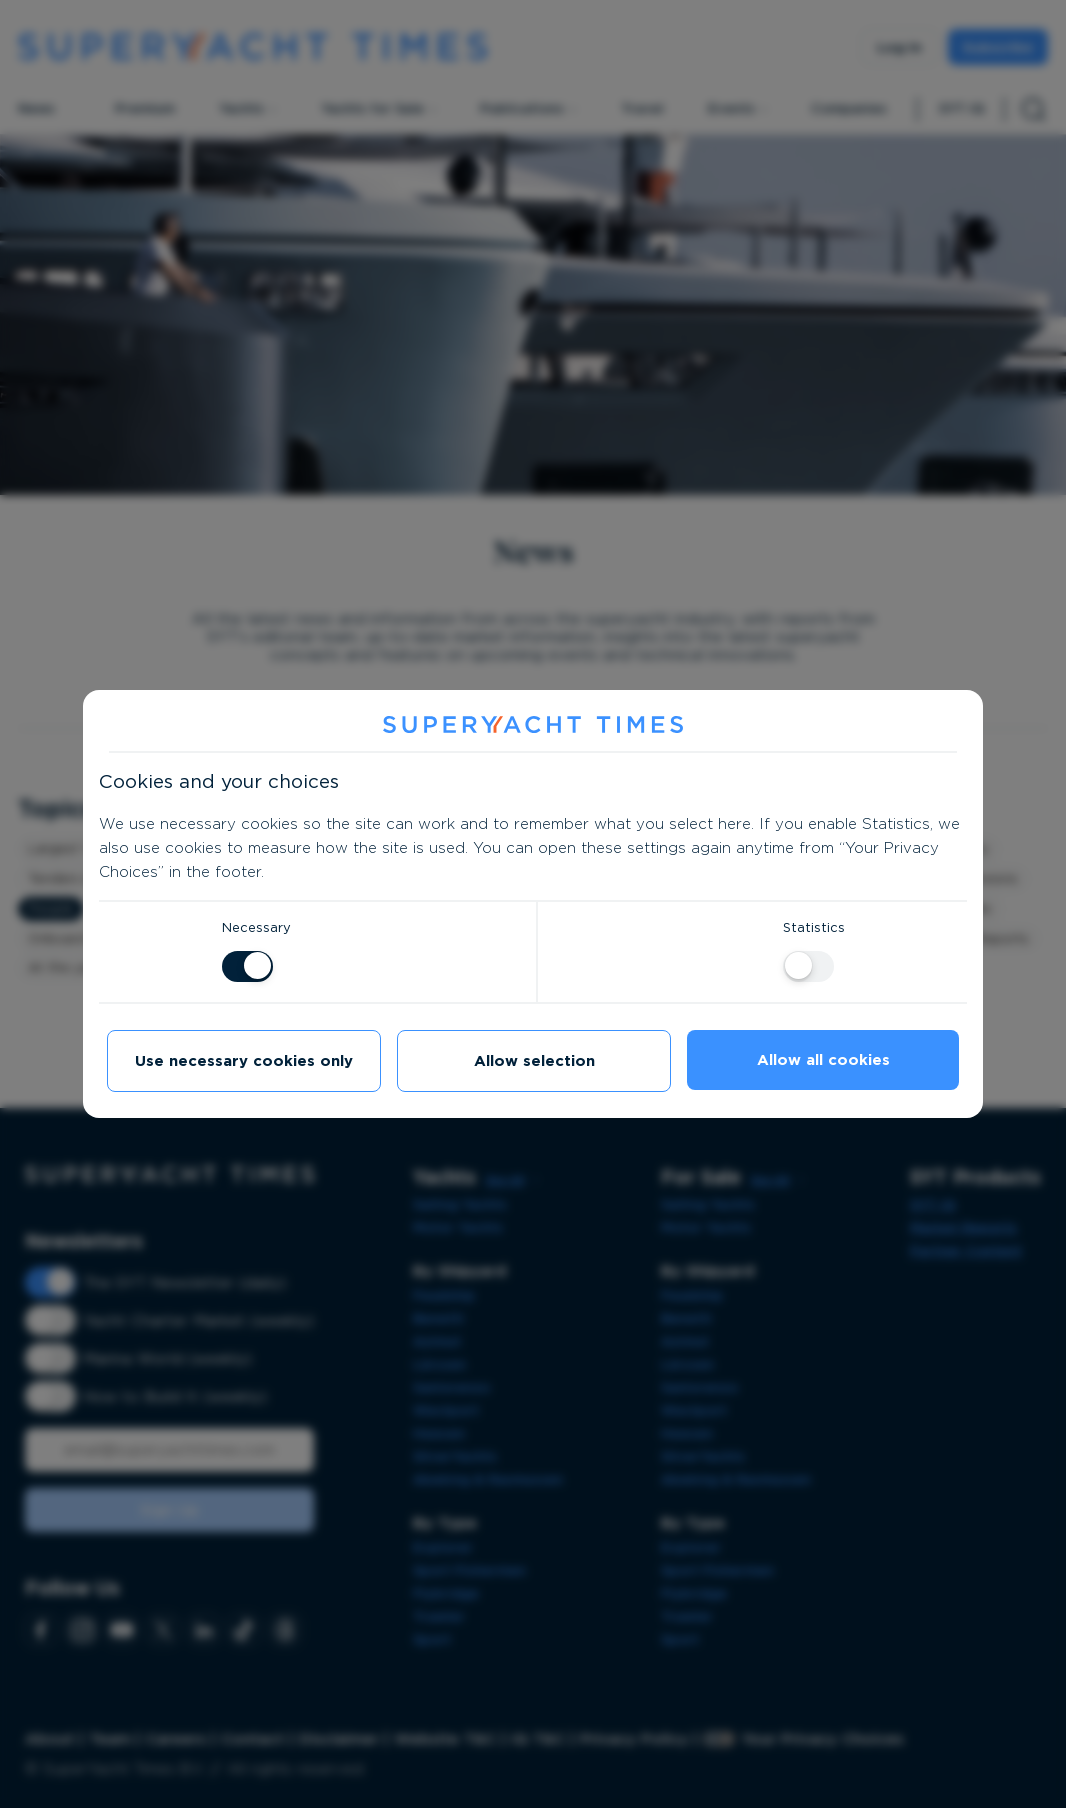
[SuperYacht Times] (533, 725)
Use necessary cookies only (244, 1061)
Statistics (814, 927)
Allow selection (534, 1061)
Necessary (256, 927)
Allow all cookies (823, 1060)
